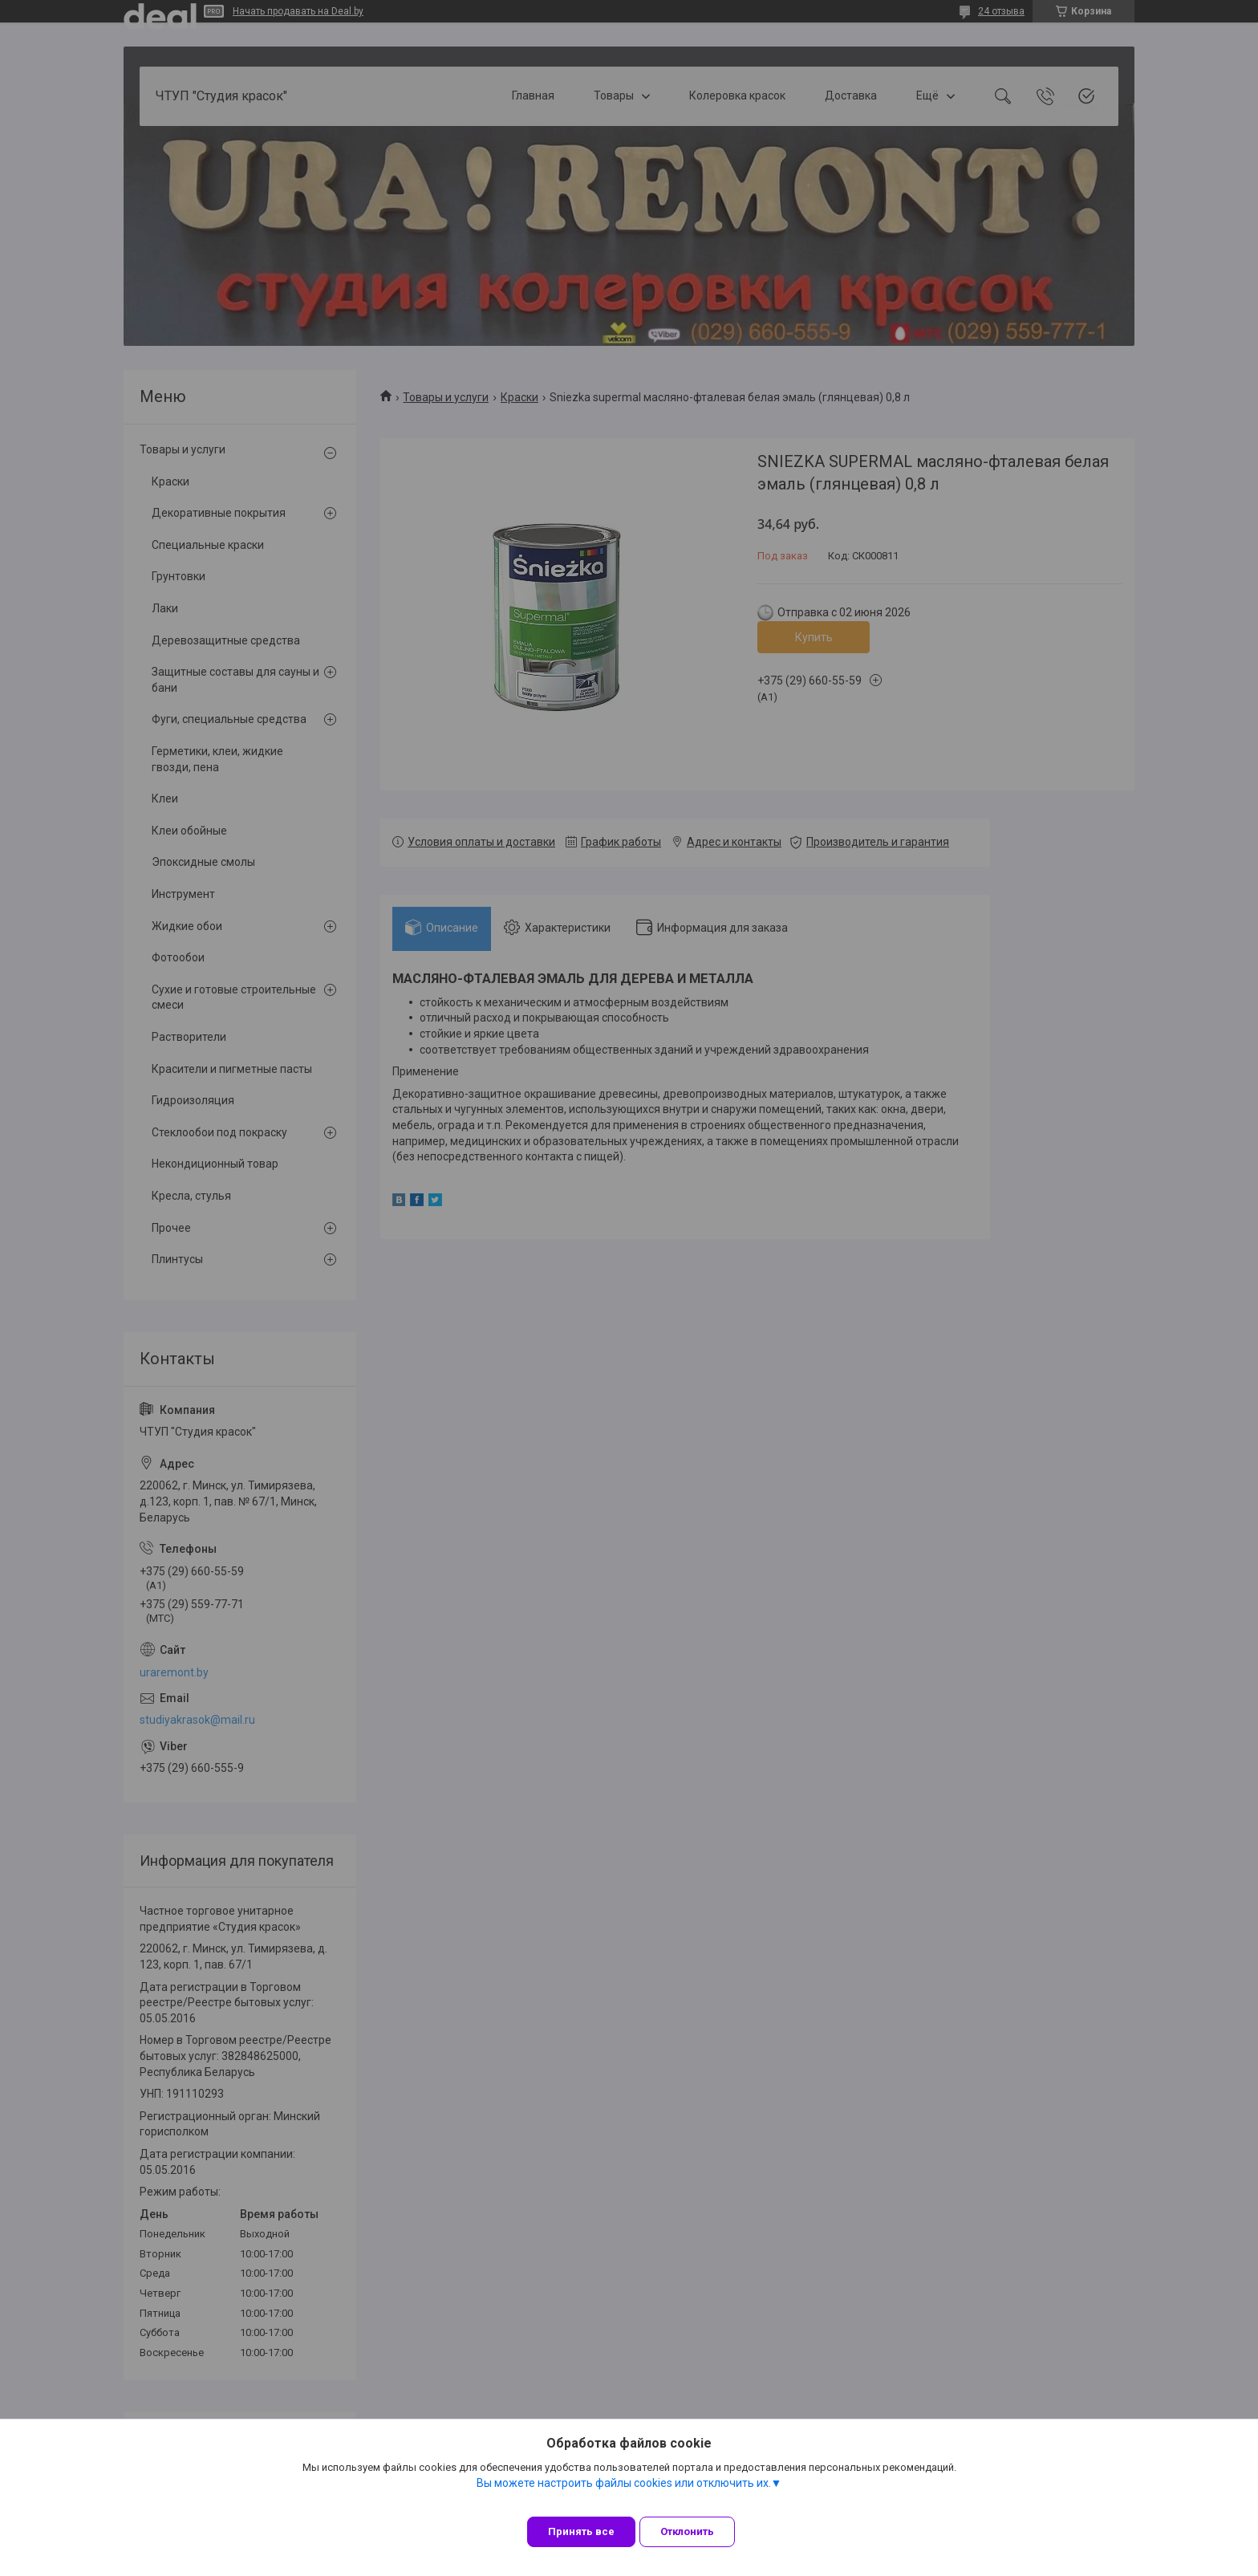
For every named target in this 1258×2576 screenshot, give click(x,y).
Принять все (581, 2531)
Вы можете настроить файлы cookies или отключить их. (624, 2495)
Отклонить (699, 2531)
